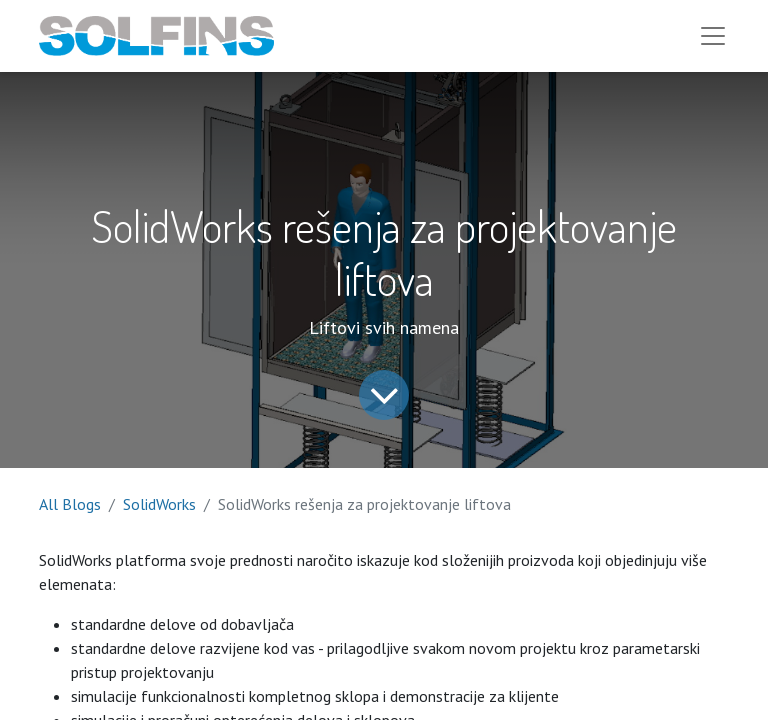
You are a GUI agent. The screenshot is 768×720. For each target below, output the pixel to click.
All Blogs (70, 504)
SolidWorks (159, 504)
